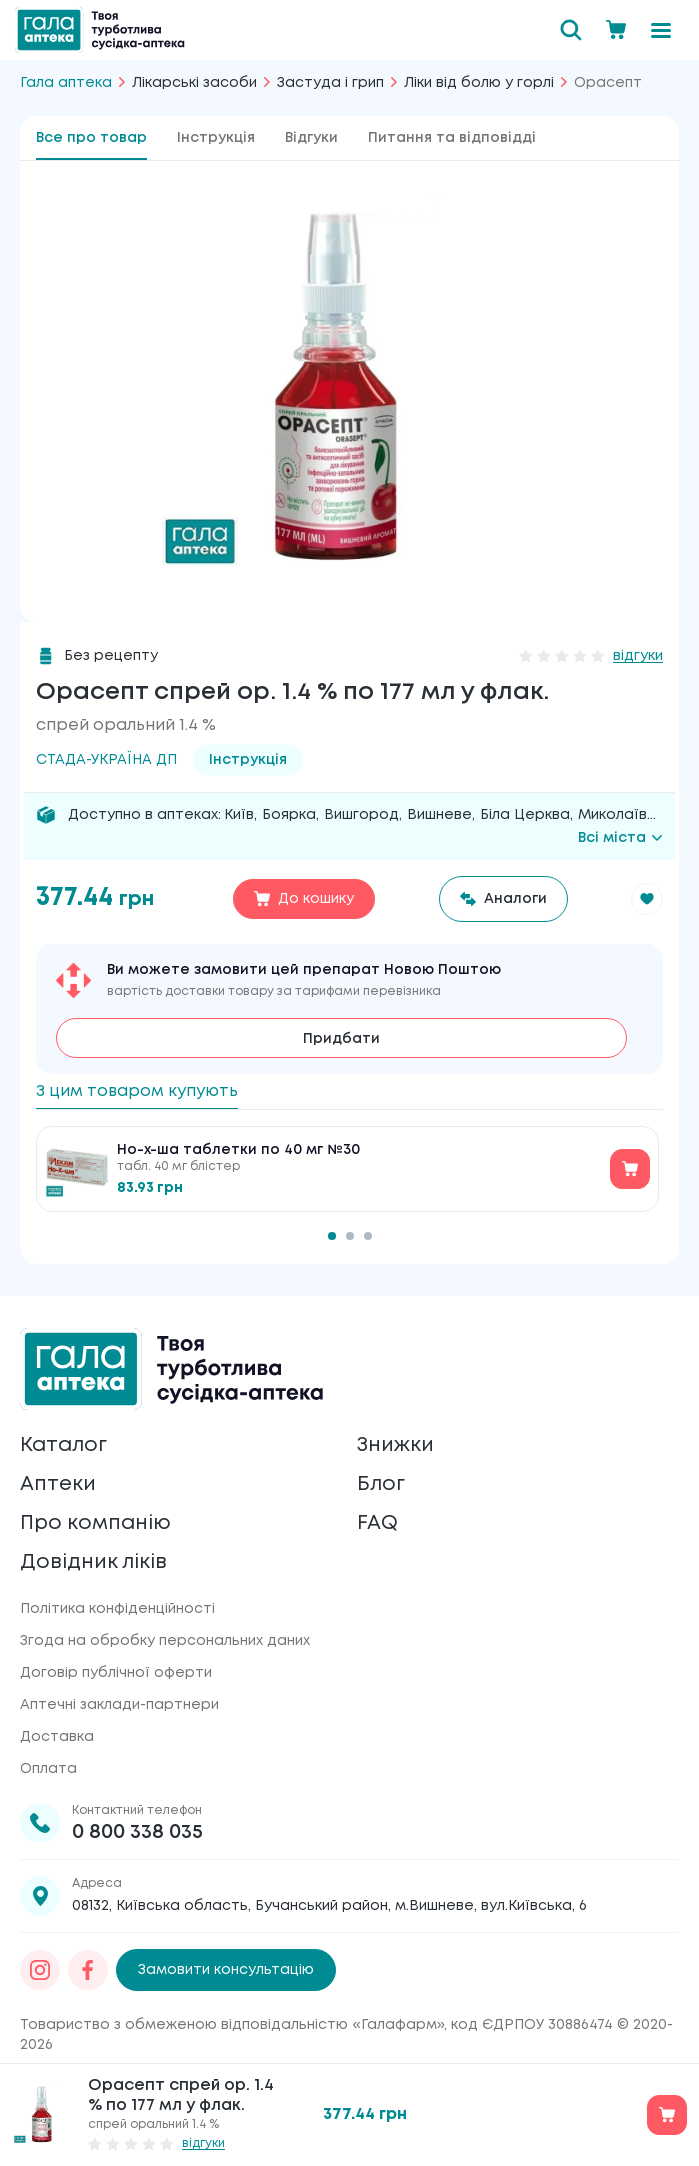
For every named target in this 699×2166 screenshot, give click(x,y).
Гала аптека (66, 83)
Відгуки (311, 138)
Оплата (48, 1769)
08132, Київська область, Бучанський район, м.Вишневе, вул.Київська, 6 (329, 1906)
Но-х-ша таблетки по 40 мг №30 (238, 1150)
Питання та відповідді (452, 138)
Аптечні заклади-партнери (119, 1705)
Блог (381, 1484)
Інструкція (216, 138)
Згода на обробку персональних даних (165, 1641)
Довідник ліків (93, 1562)
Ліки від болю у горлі (479, 83)
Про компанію (95, 1523)
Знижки (395, 1445)
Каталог (63, 1445)
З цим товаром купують (137, 1091)
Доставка (57, 1737)
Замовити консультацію (226, 1970)
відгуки (638, 656)
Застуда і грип (330, 83)
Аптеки (58, 1484)
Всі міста (620, 838)
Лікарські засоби (194, 83)
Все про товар (91, 138)
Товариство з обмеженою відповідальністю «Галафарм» (232, 2025)
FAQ (377, 1523)
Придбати (341, 1039)
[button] (647, 899)
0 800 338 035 (137, 1832)
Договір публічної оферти (116, 1673)
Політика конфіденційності (117, 1609)
